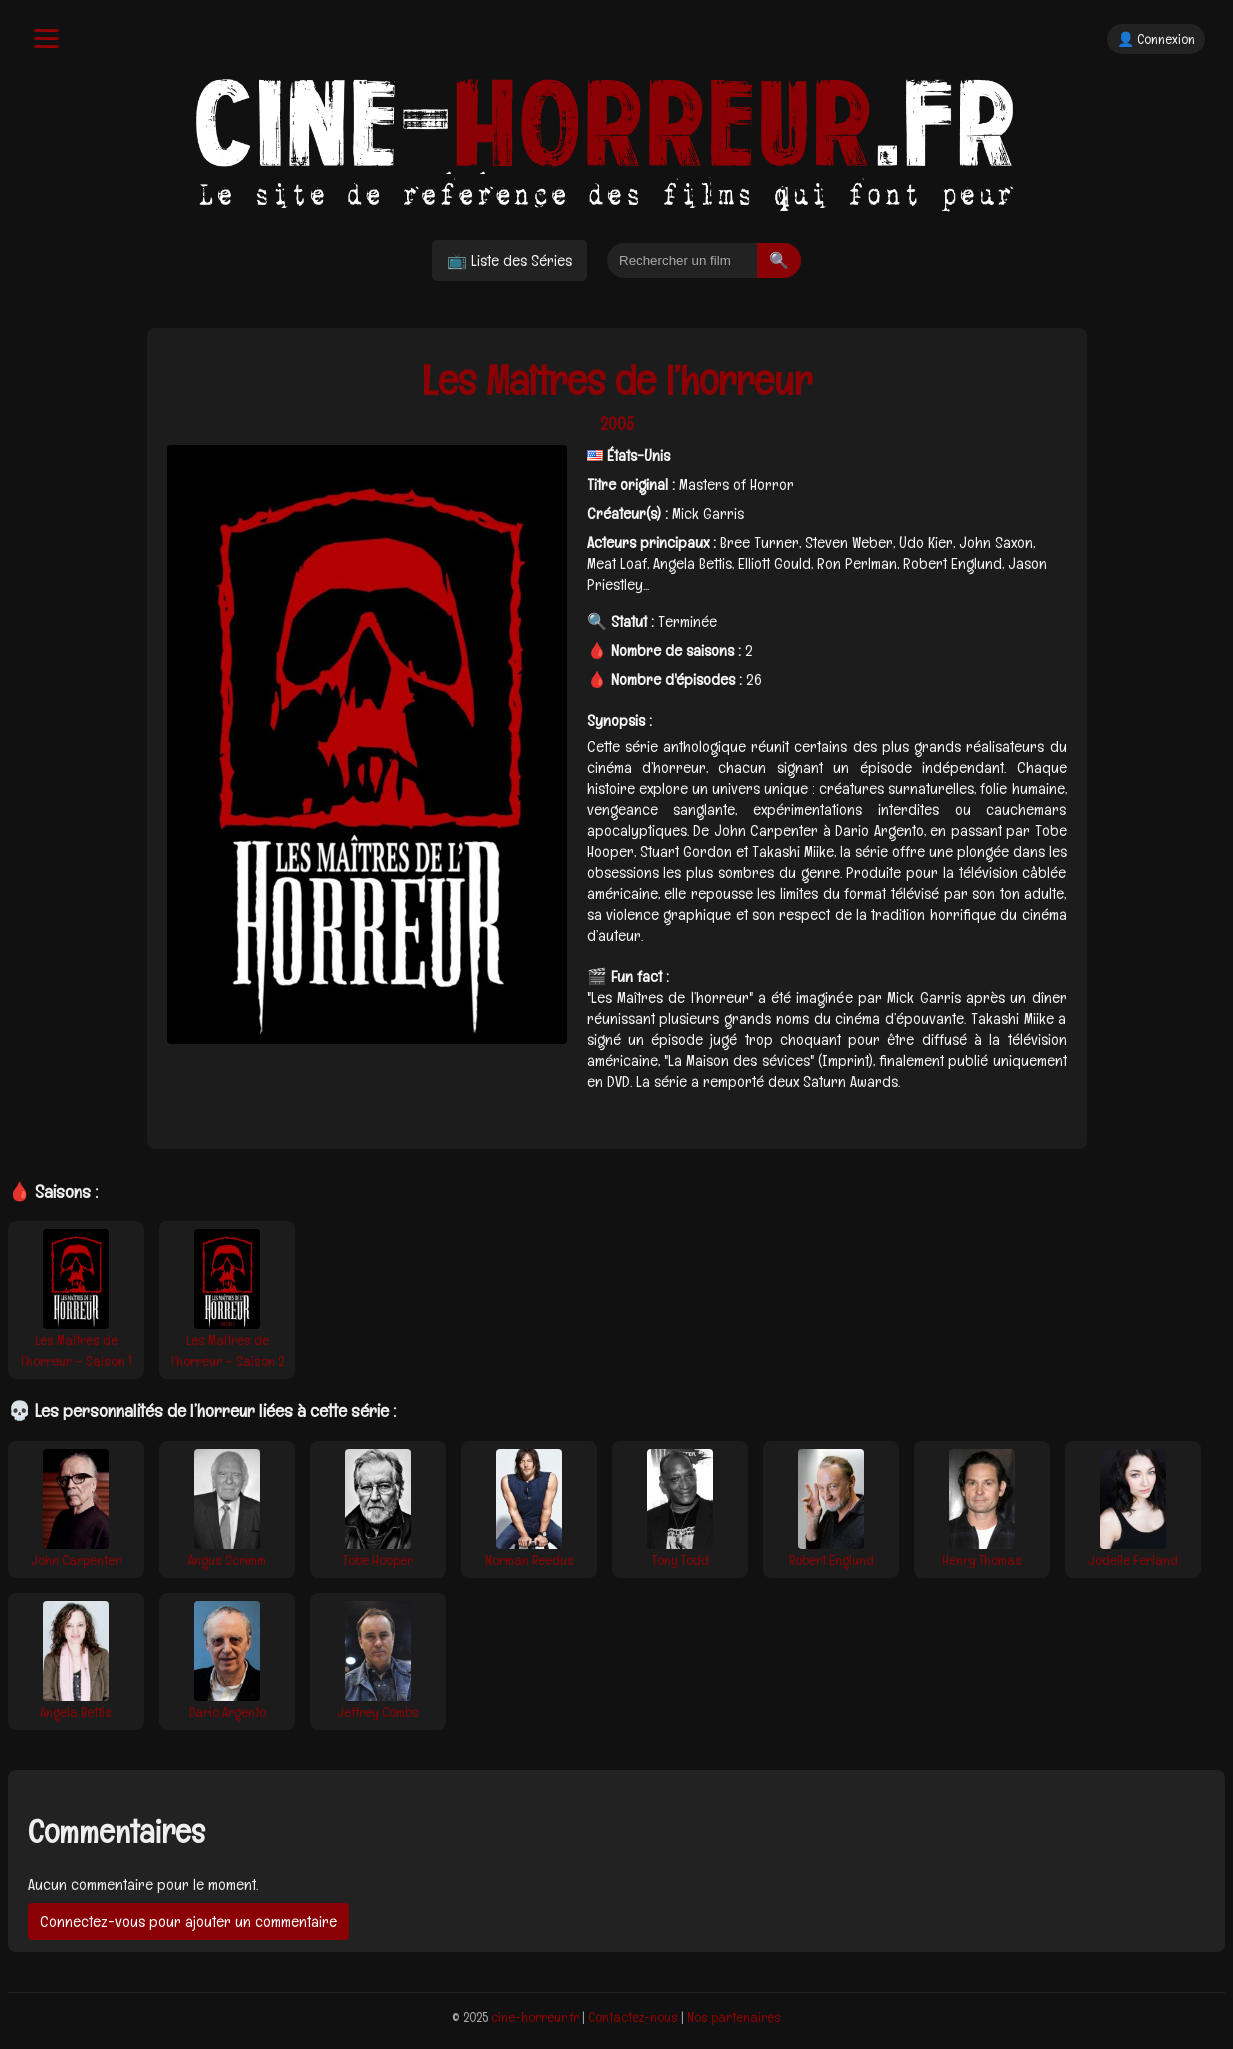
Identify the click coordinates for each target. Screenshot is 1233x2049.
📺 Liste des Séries (509, 260)
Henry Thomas (982, 1560)
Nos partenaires (734, 2017)
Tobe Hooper (378, 1560)
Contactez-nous (633, 2017)
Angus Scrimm (227, 1560)
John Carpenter (76, 1560)
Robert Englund (831, 1560)
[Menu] (46, 38)
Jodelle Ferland (1133, 1560)
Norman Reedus (529, 1560)
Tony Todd (680, 1560)
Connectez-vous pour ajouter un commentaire (188, 1921)
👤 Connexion (1156, 39)
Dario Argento (227, 1712)
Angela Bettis (76, 1712)
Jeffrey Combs (378, 1712)
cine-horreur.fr (535, 2017)
